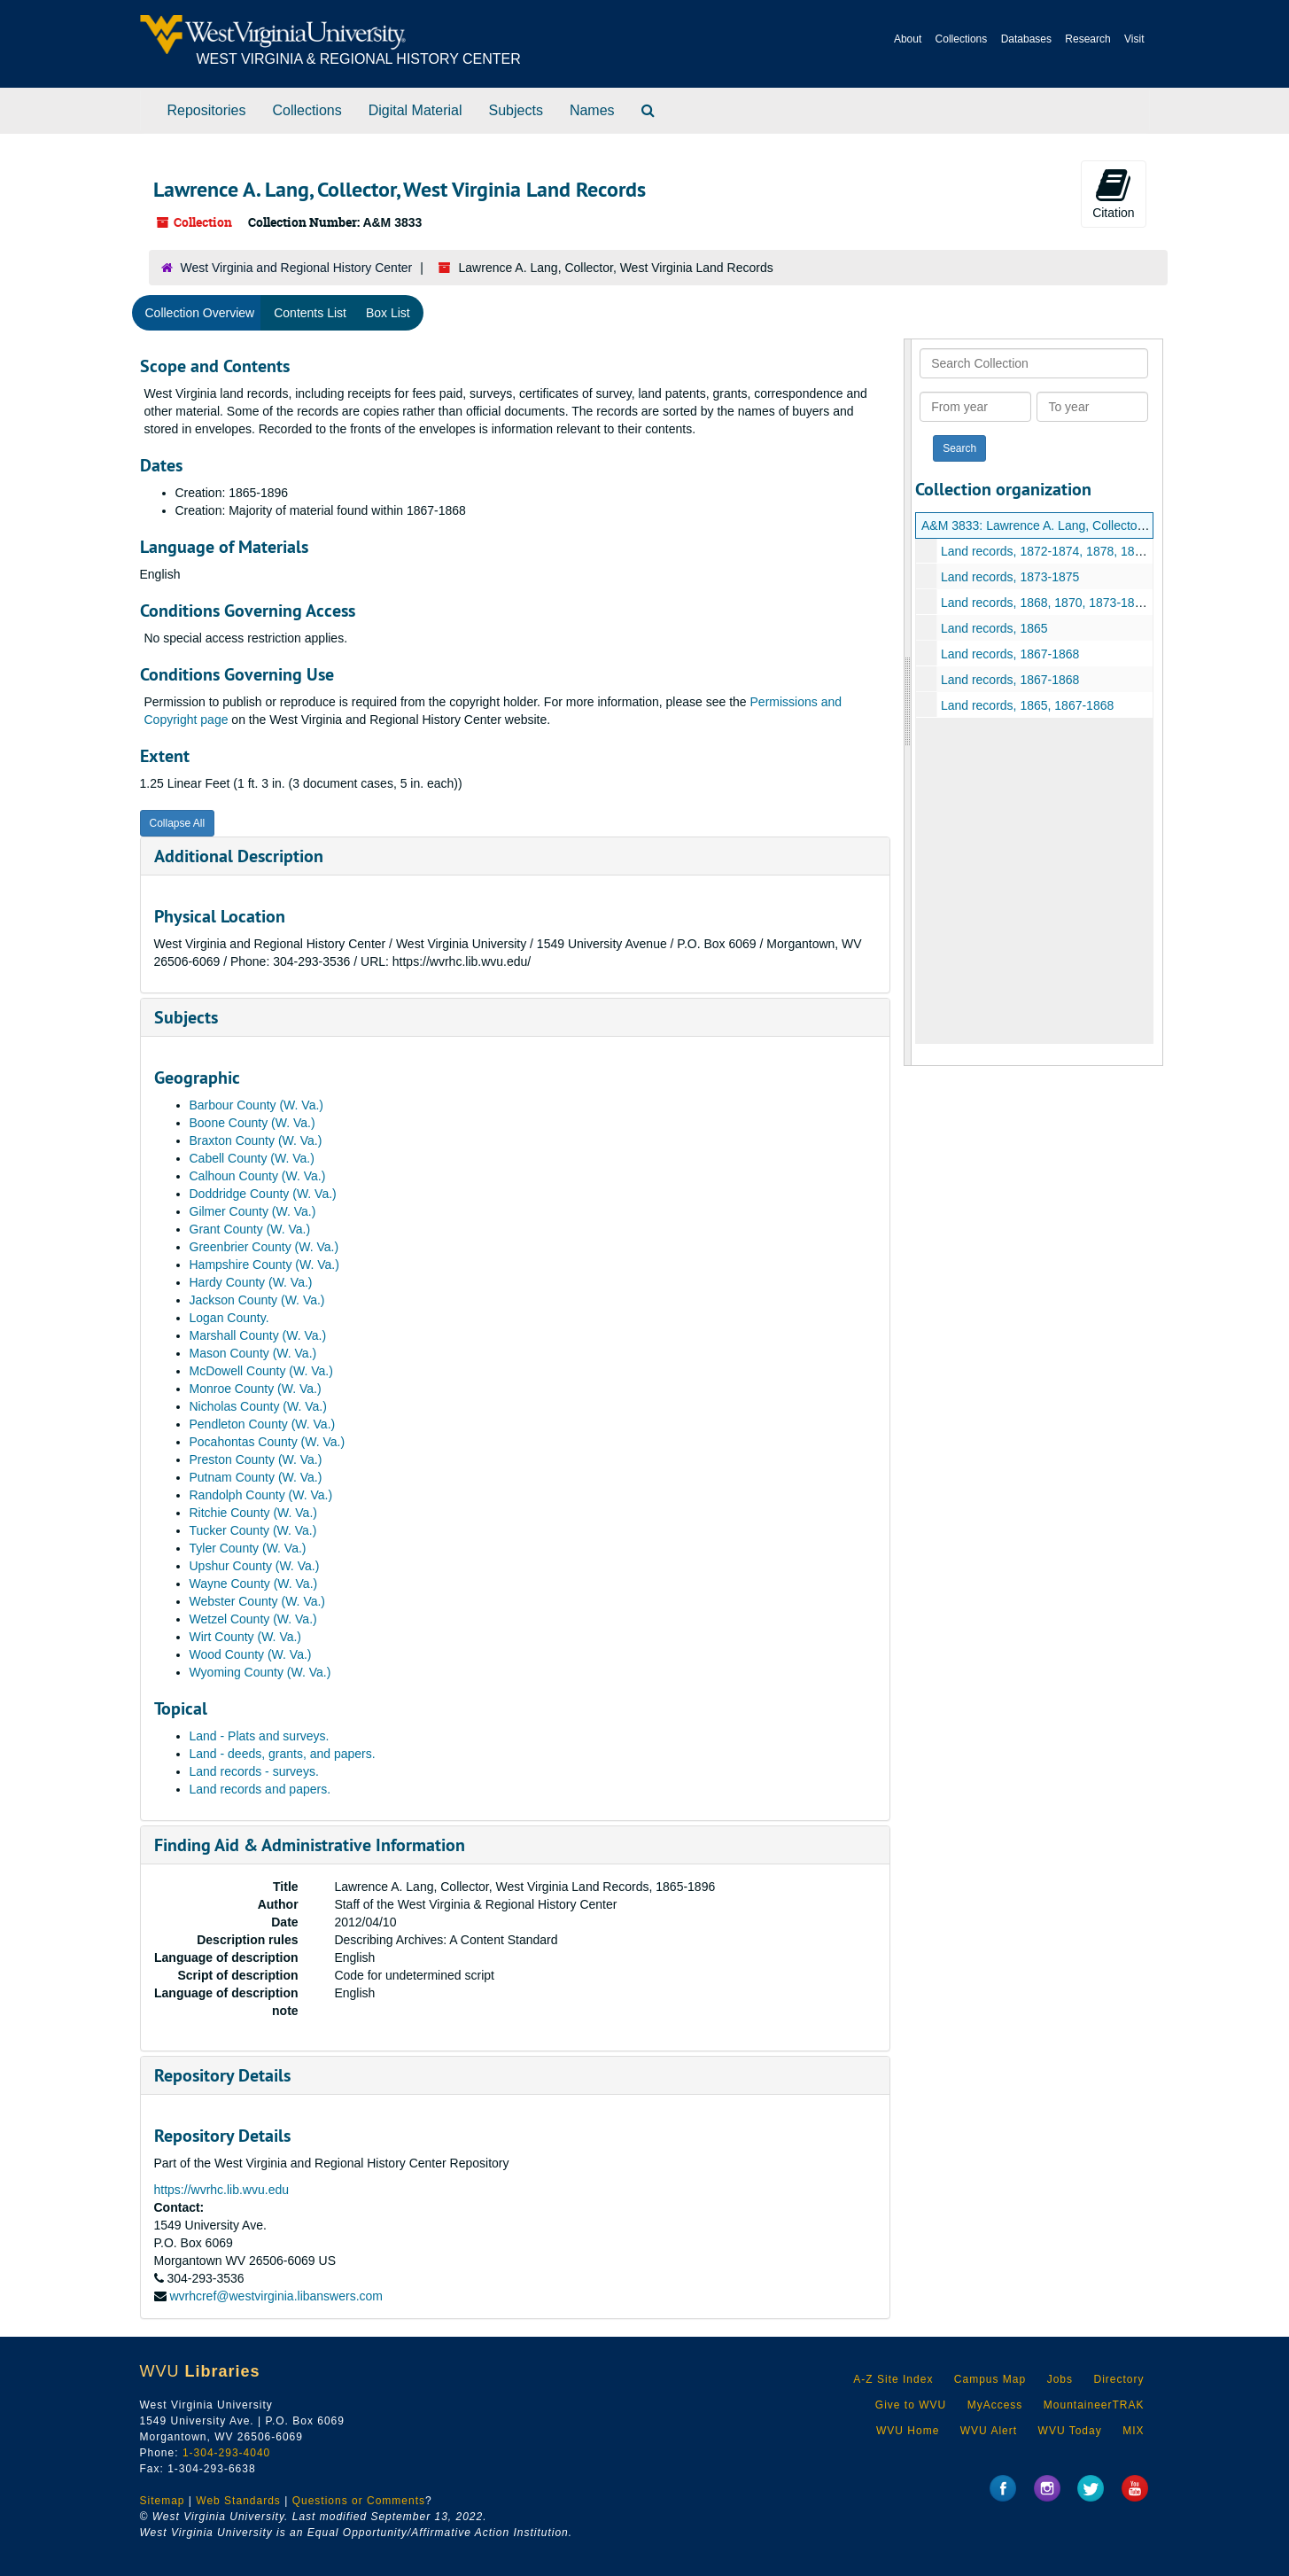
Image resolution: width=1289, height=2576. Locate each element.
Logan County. (229, 1318)
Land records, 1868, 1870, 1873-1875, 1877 (1062, 602)
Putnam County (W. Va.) (256, 1477)
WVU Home (907, 2430)
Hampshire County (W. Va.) (264, 1264)
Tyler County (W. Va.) (248, 1548)
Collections (962, 39)
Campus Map (990, 2379)
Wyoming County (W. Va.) (260, 1672)
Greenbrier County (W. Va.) (264, 1247)
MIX (1133, 2430)
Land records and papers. (260, 1789)
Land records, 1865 (994, 628)
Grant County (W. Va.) (250, 1229)
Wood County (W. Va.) (251, 1654)
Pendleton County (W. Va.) (263, 1424)
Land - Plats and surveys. (260, 1736)
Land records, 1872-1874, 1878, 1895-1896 (1060, 551)
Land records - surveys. (254, 1771)
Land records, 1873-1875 (1010, 577)
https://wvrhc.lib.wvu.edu (222, 2190)
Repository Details (222, 2075)
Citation (1113, 193)
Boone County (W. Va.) (252, 1123)
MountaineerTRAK (1094, 2405)
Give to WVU (910, 2405)
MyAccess (995, 2405)
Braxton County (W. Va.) (256, 1140)
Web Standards (238, 2500)
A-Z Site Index (893, 2379)
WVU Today (1070, 2430)
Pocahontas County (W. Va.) (268, 1442)
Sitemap (162, 2500)
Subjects (516, 110)
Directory (1118, 2379)
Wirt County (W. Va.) (246, 1637)
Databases (1026, 39)
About (907, 39)
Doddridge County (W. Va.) (263, 1194)
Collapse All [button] (178, 823)
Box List (388, 313)
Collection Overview (200, 313)
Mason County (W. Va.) (253, 1353)
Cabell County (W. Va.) (252, 1158)
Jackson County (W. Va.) (257, 1300)
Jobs (1060, 2379)
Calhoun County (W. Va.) (258, 1176)
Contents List (310, 313)
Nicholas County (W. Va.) (258, 1406)
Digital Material (415, 110)
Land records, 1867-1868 (1010, 654)
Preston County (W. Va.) (256, 1459)
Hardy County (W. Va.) (251, 1282)
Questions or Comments (358, 2500)
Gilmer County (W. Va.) (253, 1211)
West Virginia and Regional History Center (297, 268)
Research (1087, 39)
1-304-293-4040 (226, 2453)
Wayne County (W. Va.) (254, 1583)
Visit (1134, 39)
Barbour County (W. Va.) (256, 1105)
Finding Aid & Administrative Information (309, 1844)
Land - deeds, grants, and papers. (283, 1754)
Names (592, 110)
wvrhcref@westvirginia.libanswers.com (276, 2296)
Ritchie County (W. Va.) (253, 1513)
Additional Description (238, 856)
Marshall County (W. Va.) (258, 1335)
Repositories (206, 110)
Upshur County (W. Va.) (255, 1566)
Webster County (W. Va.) (258, 1601)
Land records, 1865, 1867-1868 (1027, 705)
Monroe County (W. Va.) (256, 1388)
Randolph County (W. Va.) (261, 1495)
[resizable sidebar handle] (908, 702)
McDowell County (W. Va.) (261, 1371)
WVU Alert (988, 2430)
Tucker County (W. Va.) (253, 1530)
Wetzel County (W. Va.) (253, 1619)
